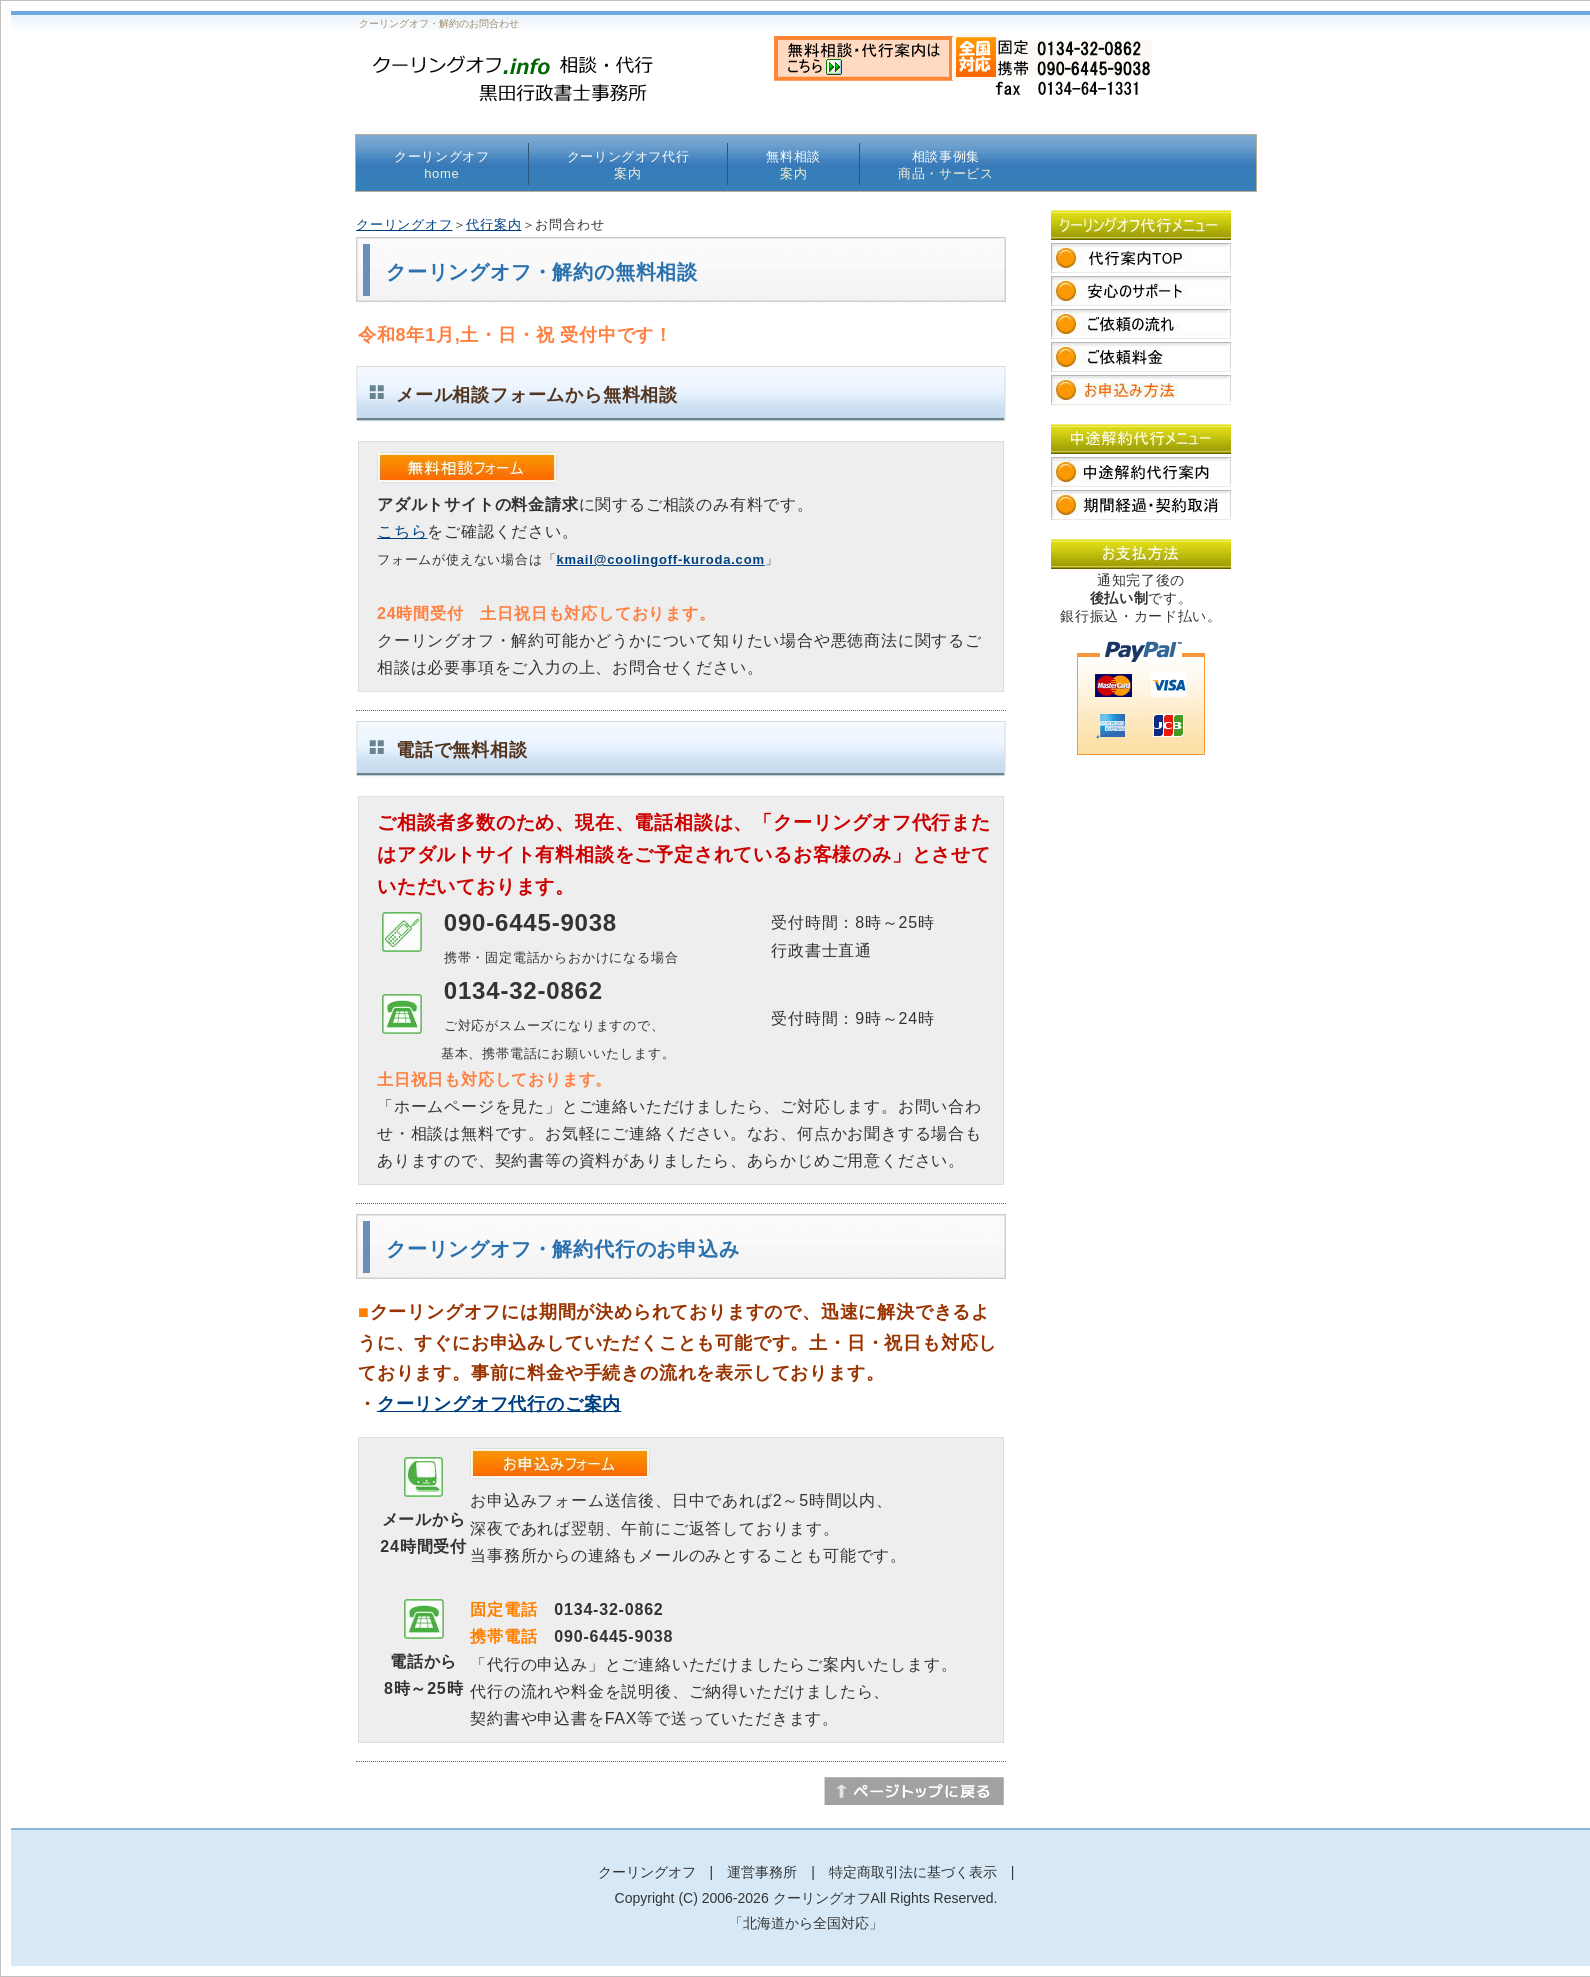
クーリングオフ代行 (628, 165)
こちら (402, 531)
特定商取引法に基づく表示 (913, 1872)
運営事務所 (762, 1872)
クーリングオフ (442, 165)
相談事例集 (946, 165)
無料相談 (793, 165)
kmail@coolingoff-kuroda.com (660, 559)
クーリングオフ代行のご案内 (499, 1404)
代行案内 (493, 224)
